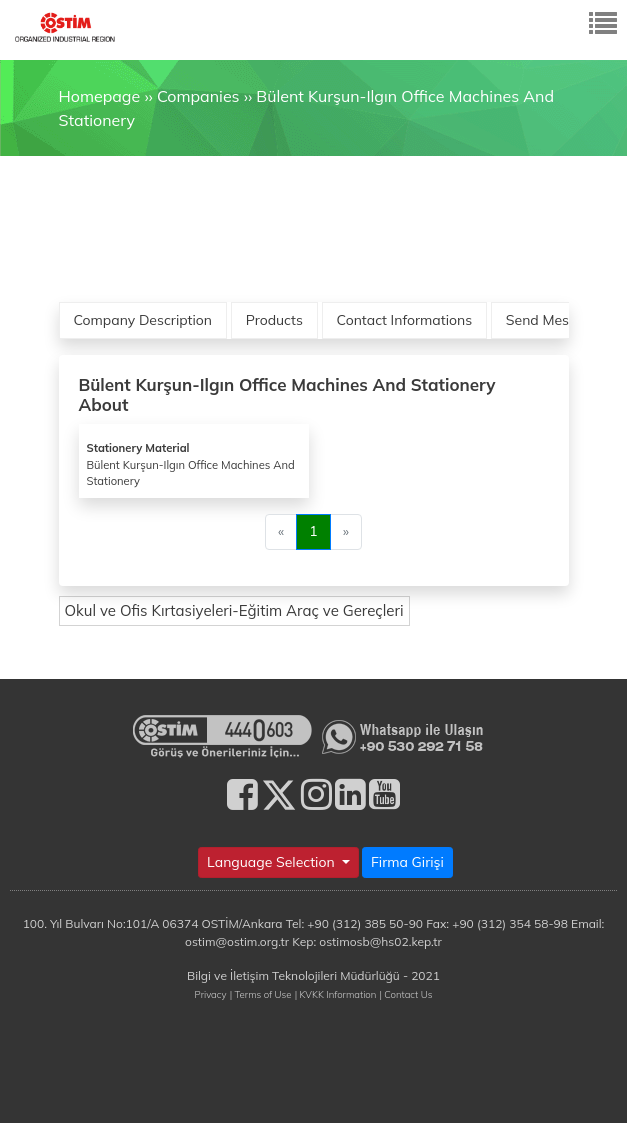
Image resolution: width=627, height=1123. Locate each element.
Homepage (100, 96)
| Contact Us (405, 994)
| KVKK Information (336, 994)
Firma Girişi (407, 862)
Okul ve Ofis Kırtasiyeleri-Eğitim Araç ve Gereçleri (234, 610)
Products (274, 320)
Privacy (211, 994)
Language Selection (272, 862)
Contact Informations (405, 320)
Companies (198, 96)
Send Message (553, 320)
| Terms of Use (261, 994)
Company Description (143, 320)
